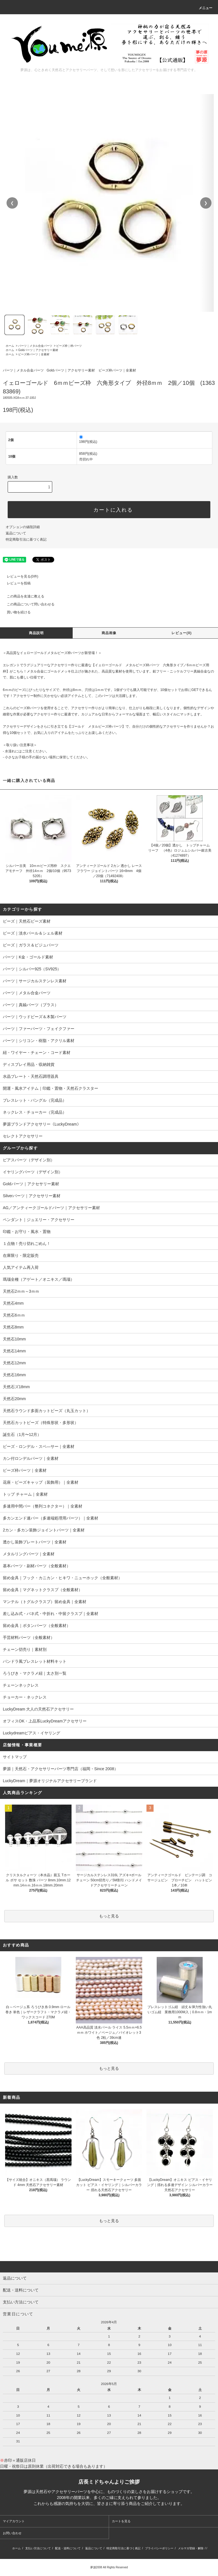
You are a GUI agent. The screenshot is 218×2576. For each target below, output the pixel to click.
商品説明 (36, 633)
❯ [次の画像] (205, 203)
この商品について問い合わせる (27, 604)
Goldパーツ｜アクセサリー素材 (38, 350)
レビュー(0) (181, 633)
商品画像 (109, 633)
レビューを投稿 (15, 583)
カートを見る (121, 2521)
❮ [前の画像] (12, 203)
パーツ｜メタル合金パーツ (35, 345)
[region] (109, 203)
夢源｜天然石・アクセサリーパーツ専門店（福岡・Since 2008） (60, 1769)
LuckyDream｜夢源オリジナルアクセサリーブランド (50, 1780)
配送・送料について (68, 2548)
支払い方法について (38, 2548)
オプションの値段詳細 (23, 527)
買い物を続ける (15, 612)
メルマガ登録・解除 (191, 2548)
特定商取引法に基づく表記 (26, 539)
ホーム (10, 345)
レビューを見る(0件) (19, 576)
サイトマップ (15, 1757)
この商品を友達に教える (22, 596)
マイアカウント (14, 2521)
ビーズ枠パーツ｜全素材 (33, 354)
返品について (16, 533)
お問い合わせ (12, 2533)
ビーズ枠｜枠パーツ (69, 345)
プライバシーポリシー (159, 2548)
